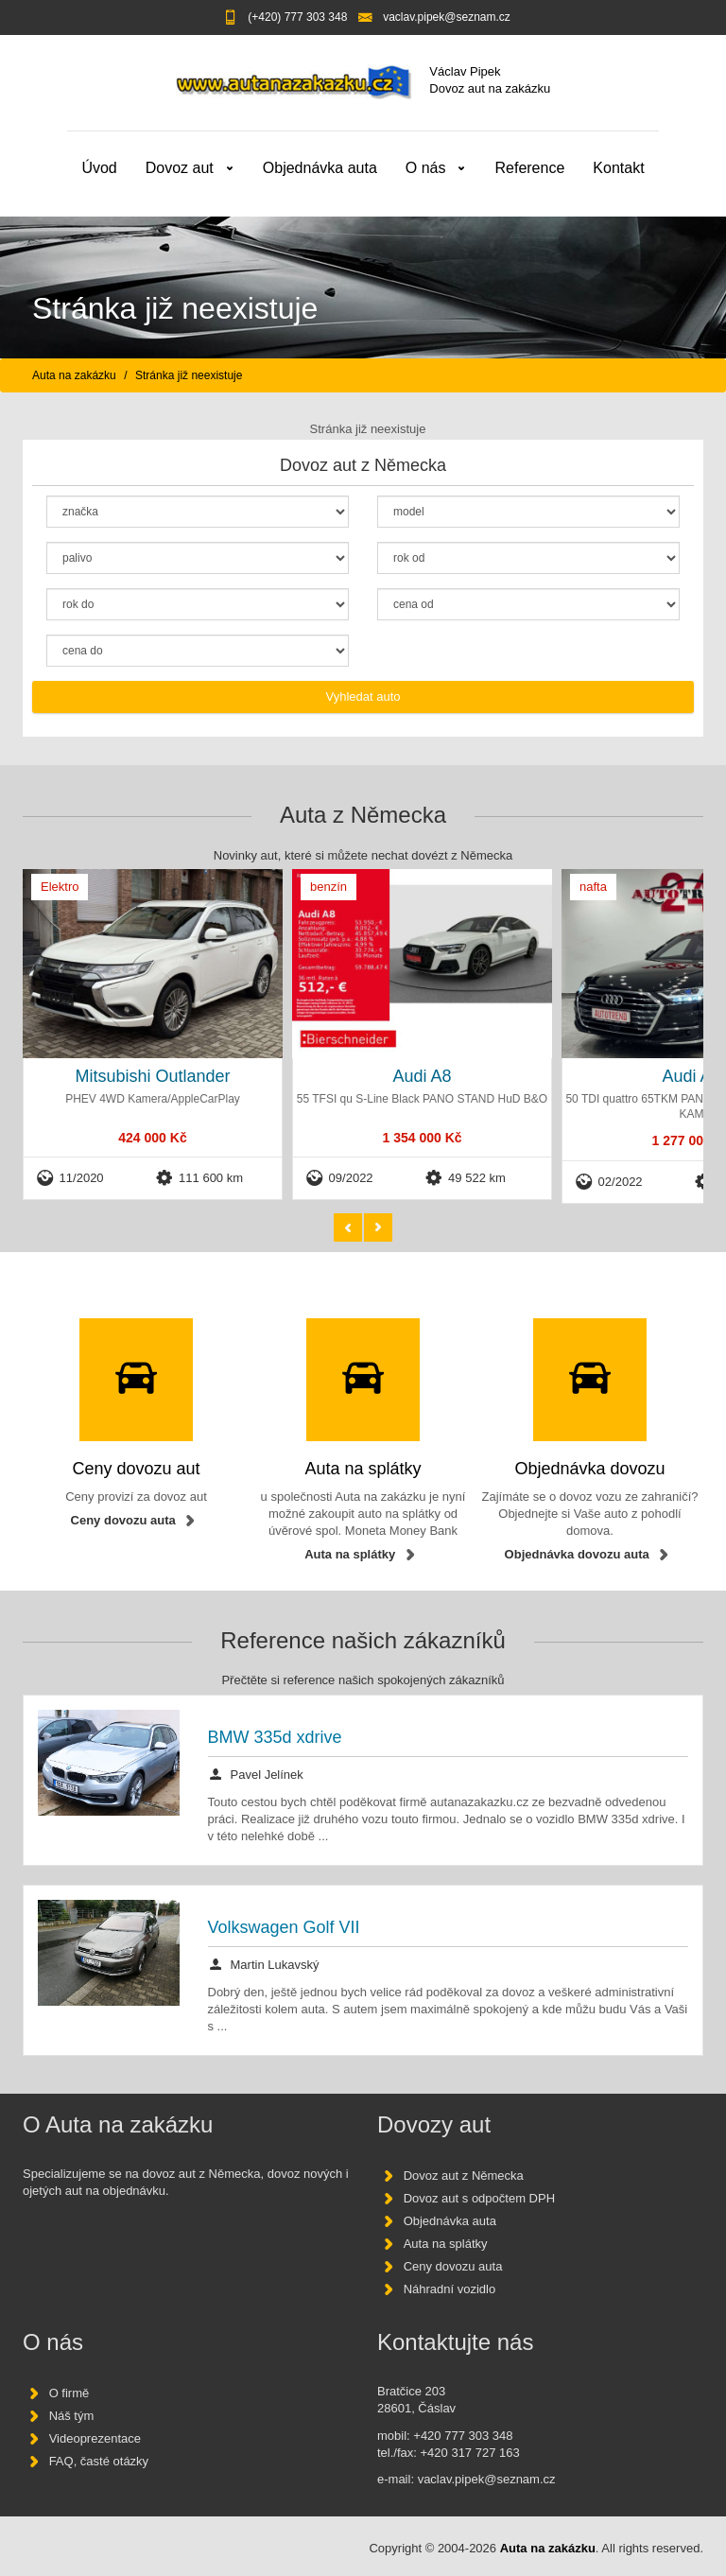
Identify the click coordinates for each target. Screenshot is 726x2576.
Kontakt (618, 168)
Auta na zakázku (74, 375)
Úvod (98, 168)
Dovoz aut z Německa (464, 2175)
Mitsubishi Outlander (152, 1076)
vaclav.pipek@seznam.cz (446, 17)
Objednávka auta (320, 168)
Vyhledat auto (362, 696)
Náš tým (72, 2417)
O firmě (69, 2394)
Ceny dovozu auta (123, 1520)
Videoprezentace (95, 2439)
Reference (529, 168)
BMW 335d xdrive (275, 1737)
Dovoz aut (180, 168)
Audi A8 (421, 1076)
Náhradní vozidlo (450, 2289)
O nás (426, 168)
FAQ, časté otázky (99, 2462)
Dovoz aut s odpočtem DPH (479, 2198)
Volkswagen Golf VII (284, 1927)
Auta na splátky (349, 1555)
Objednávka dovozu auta (577, 1555)
